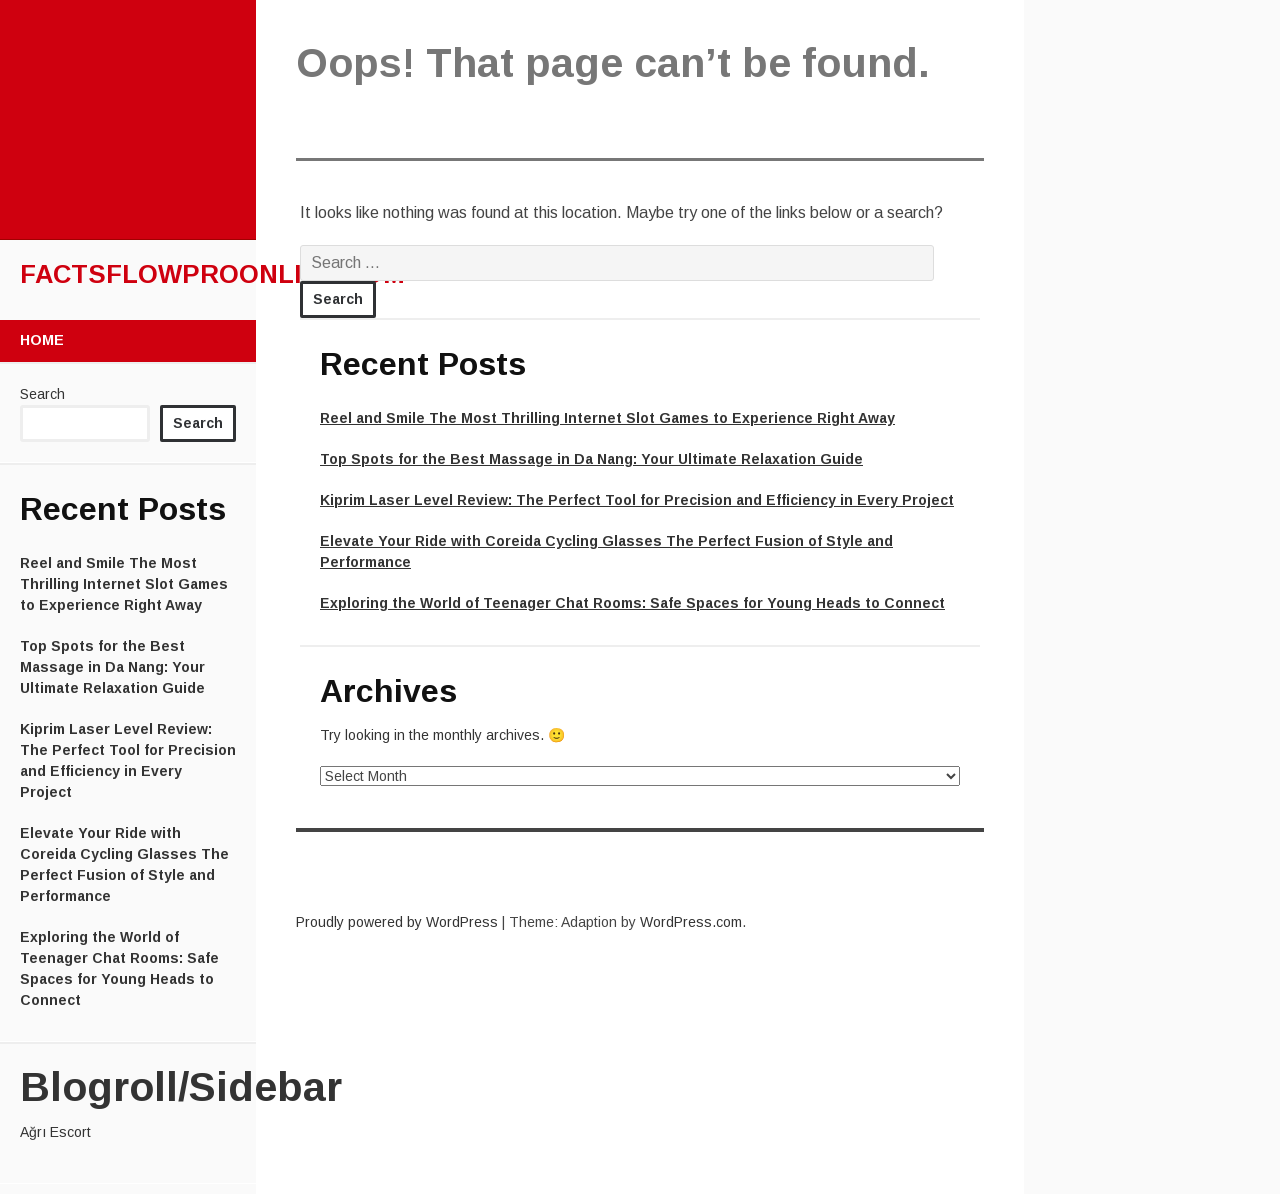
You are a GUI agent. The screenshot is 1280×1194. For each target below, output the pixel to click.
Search (42, 394)
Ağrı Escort (55, 1132)
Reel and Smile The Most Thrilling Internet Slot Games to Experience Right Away (124, 584)
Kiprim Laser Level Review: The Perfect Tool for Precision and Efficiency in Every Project (637, 500)
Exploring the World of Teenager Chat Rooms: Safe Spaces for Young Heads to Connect (632, 603)
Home (42, 340)
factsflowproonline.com (212, 274)
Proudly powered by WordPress (397, 922)
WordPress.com (691, 922)
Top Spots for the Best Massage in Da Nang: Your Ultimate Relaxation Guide (112, 667)
